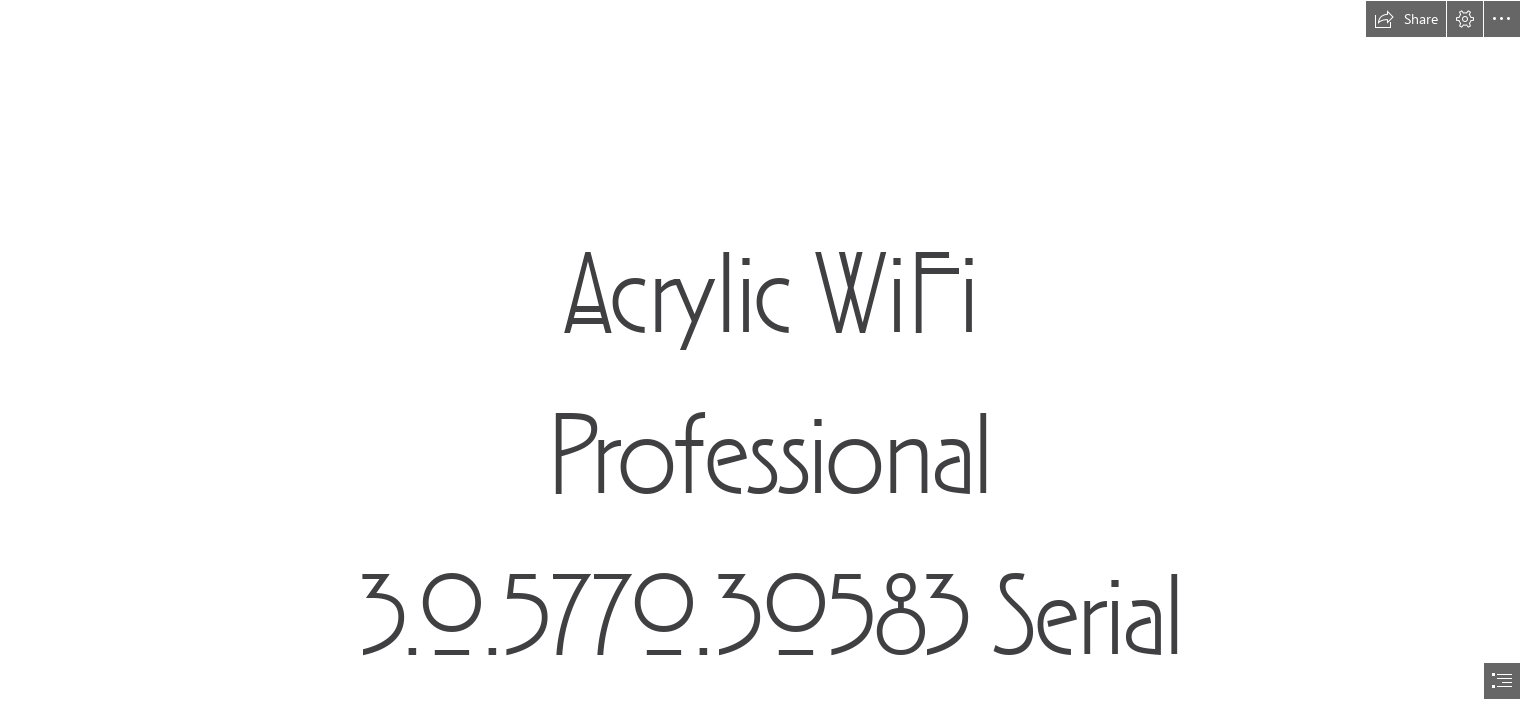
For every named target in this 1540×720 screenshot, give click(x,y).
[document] (770, 360)
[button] (1406, 19)
